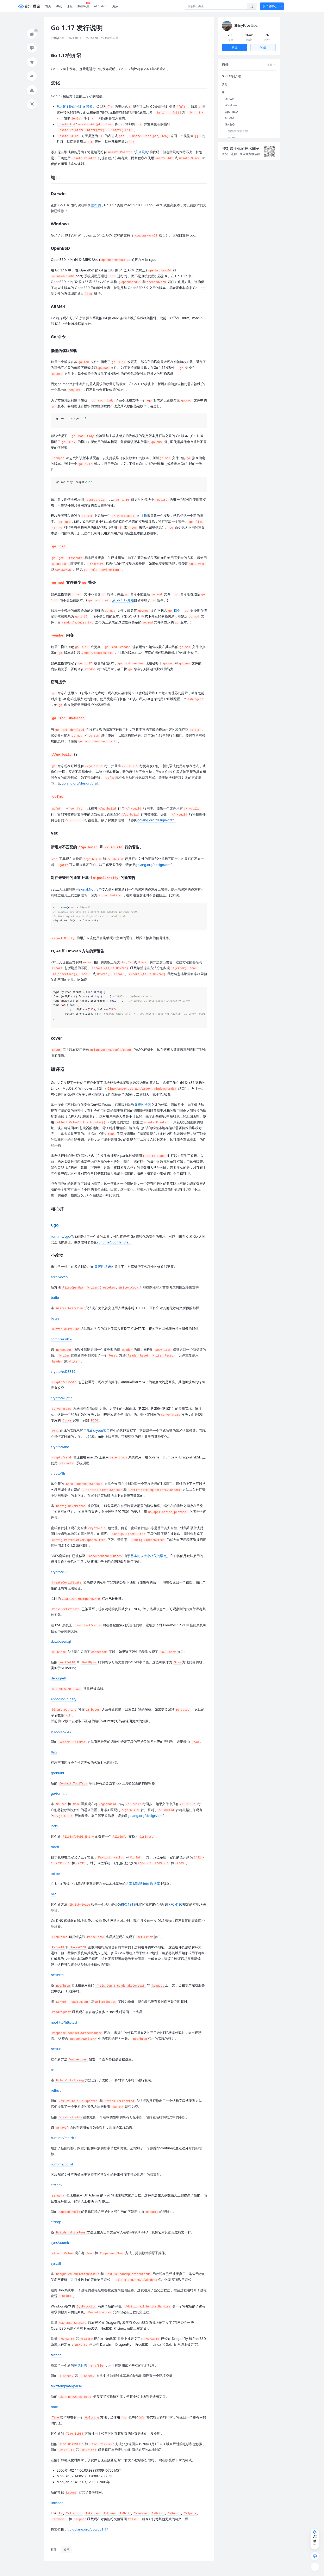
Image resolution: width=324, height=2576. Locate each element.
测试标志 (80, 2365)
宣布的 (96, 205)
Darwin (230, 94)
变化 (225, 79)
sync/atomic (60, 2242)
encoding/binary (63, 1699)
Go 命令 (230, 119)
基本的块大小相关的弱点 (148, 1556)
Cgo (55, 1225)
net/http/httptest (64, 2022)
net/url (56, 2049)
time (54, 2407)
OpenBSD (231, 107)
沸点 (59, 6)
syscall (56, 2263)
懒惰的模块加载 (238, 126)
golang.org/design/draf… (81, 783)
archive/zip (59, 1277)
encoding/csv (61, 1731)
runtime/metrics (63, 2137)
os (52, 2069)
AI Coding (100, 6)
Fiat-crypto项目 (98, 1430)
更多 (115, 6)
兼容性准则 (143, 1104)
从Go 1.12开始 (123, 600)
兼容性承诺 (102, 1266)
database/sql (61, 1641)
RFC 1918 (128, 1904)
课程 (70, 6)
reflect (56, 2090)
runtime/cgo (60, 1236)
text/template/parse (66, 2386)
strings (56, 2222)
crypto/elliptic (61, 1398)
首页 (48, 6)
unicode (57, 2503)
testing (56, 2355)
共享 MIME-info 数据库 (143, 1883)
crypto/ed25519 (63, 1371)
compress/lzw (61, 1339)
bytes (55, 1318)
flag (54, 1752)
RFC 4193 (175, 1904)
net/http (57, 1975)
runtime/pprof (62, 2164)
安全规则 (141, 152)
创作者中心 (270, 6)
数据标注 (84, 5)
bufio (55, 1297)
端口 (225, 87)
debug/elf (58, 1678)
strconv (56, 2185)
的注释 (129, 515)
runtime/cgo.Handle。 (114, 1242)
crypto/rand (60, 1447)
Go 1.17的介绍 (231, 71)
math (55, 1847)
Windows (231, 100)
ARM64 (229, 113)
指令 (173, 610)
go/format (59, 1793)
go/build (57, 1773)
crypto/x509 (60, 1572)
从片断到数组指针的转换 (75, 106)
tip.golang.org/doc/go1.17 (87, 2529)
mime (55, 1873)
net (53, 1894)
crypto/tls (58, 1473)
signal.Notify (88, 889)
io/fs (54, 1826)
